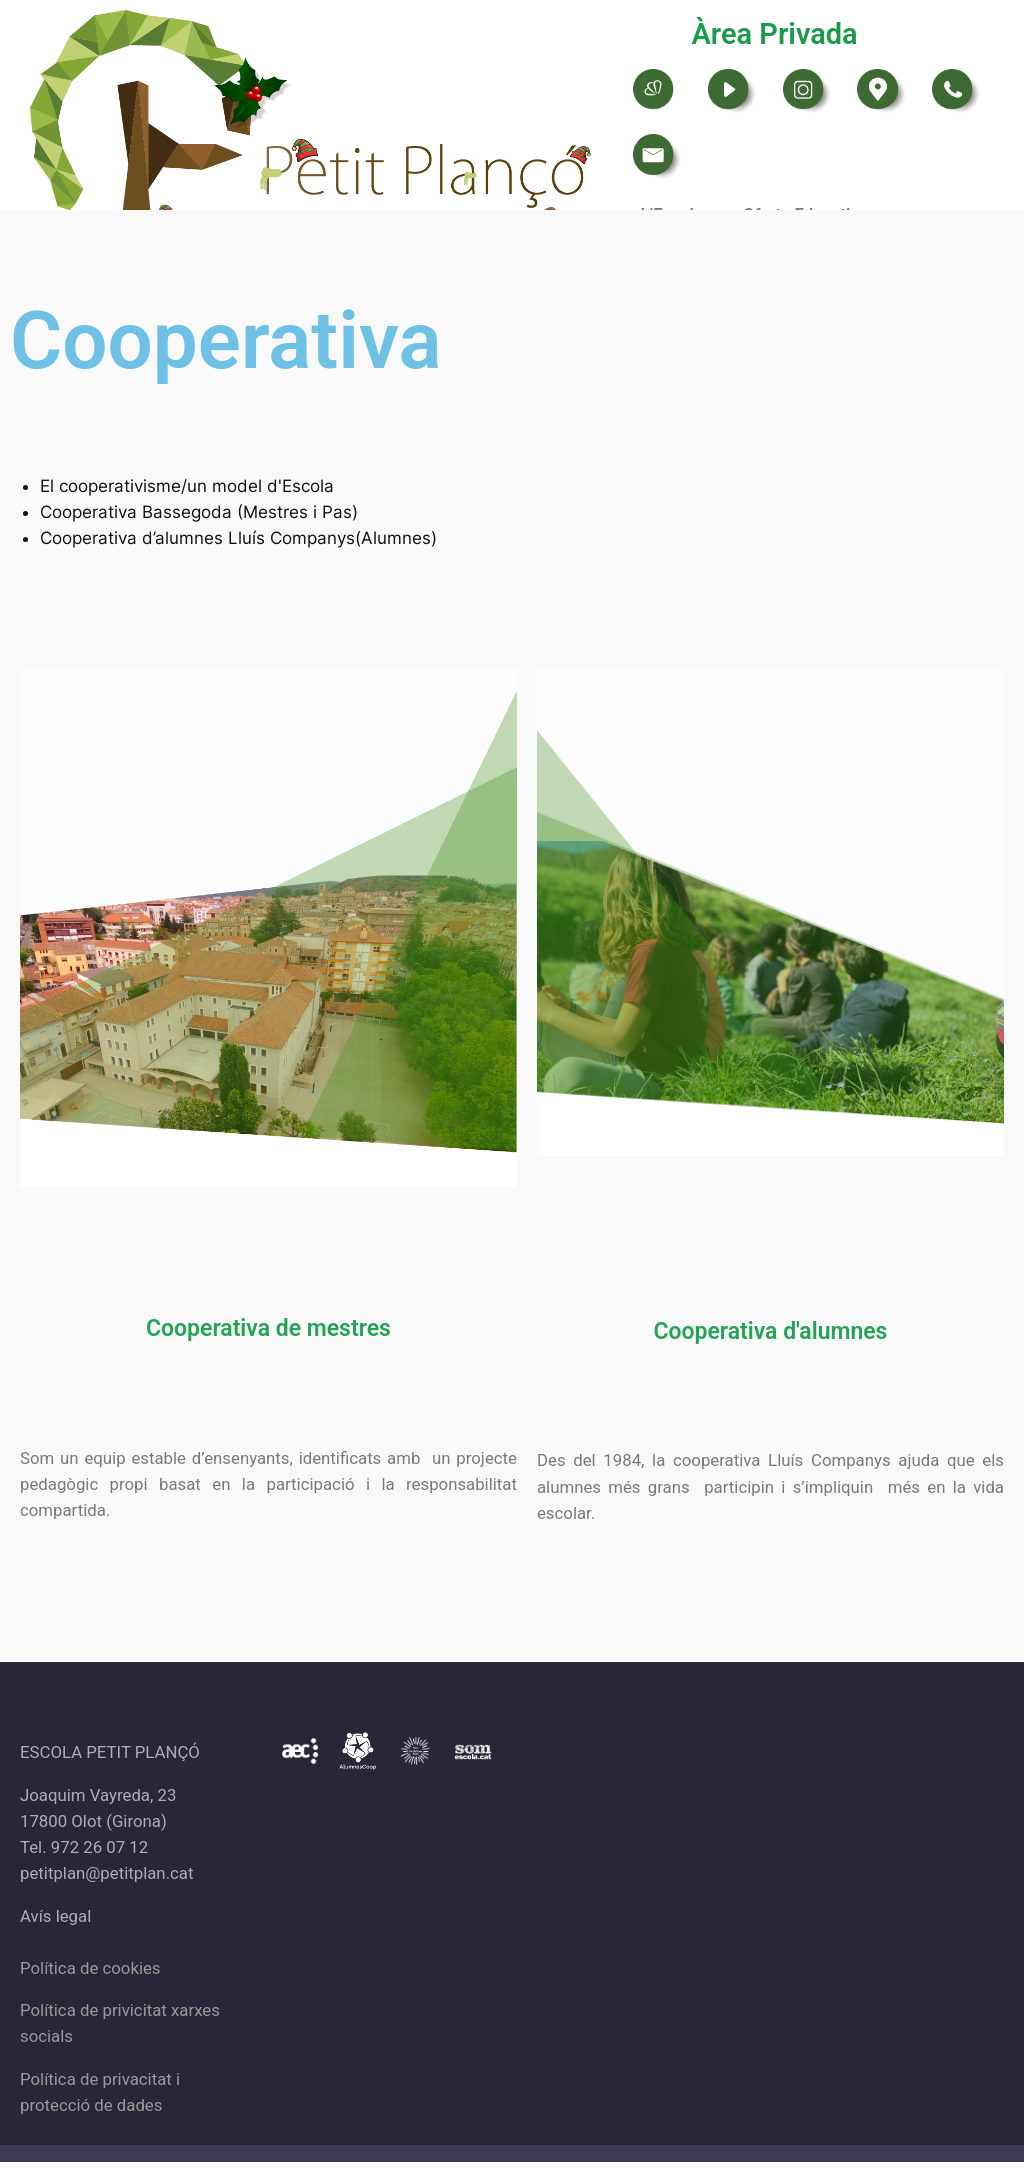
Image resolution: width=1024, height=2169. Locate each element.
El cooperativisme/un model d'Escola (187, 486)
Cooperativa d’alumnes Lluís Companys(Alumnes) (238, 538)
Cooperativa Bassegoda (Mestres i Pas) (199, 512)
